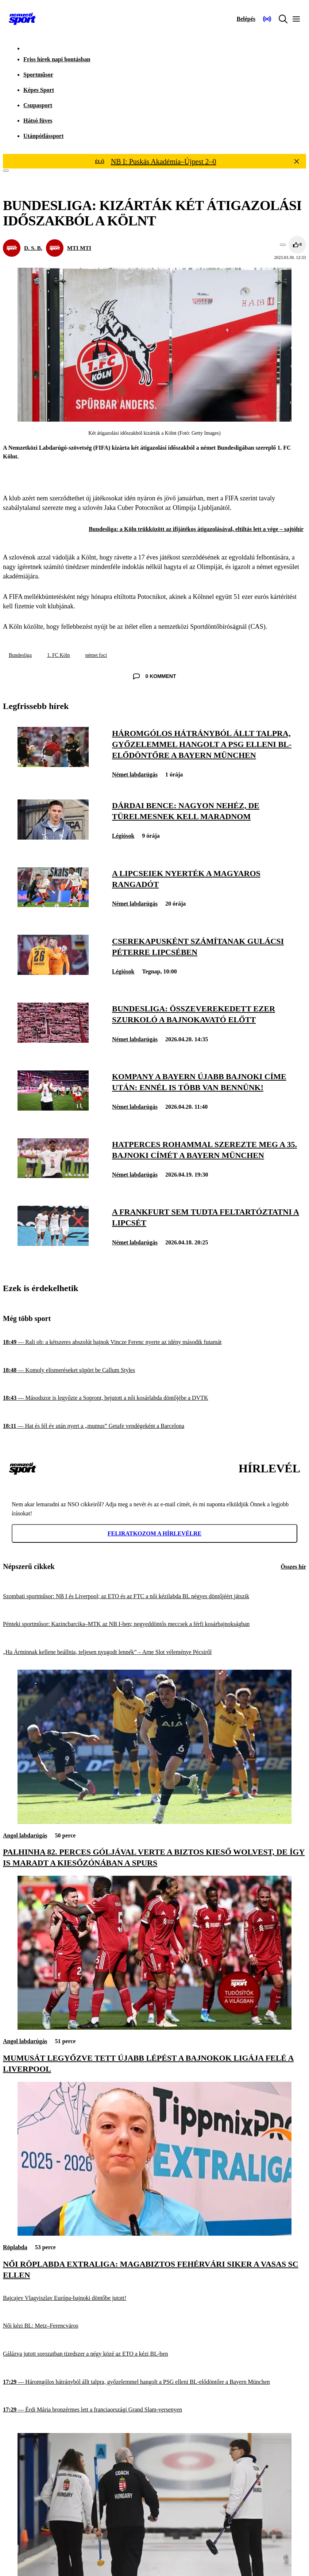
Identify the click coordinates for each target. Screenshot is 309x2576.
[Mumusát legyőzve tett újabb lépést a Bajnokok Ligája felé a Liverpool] (154, 2028)
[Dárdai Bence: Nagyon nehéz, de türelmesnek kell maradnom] (53, 837)
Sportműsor (38, 74)
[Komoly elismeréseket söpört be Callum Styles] (154, 1370)
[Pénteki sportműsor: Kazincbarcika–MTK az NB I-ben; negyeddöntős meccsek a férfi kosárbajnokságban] (154, 1624)
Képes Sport (38, 90)
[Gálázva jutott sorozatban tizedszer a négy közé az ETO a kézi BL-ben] (154, 2354)
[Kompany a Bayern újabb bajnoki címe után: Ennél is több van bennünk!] (53, 1108)
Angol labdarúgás (25, 1835)
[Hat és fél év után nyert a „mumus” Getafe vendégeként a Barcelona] (154, 1426)
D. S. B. (33, 248)
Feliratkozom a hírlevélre (155, 1533)
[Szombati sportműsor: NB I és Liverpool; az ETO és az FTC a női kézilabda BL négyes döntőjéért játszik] (154, 1596)
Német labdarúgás (135, 774)
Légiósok (123, 836)
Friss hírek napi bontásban (56, 59)
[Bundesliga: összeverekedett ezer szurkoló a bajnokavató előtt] (53, 1041)
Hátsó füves (38, 120)
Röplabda (15, 2247)
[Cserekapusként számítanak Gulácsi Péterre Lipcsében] (53, 973)
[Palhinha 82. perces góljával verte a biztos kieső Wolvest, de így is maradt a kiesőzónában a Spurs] (154, 1822)
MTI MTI (79, 248)
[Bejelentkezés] (245, 19)
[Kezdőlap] (22, 19)
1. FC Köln (58, 655)
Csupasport (37, 105)
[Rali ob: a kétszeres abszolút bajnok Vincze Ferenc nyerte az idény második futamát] (154, 1342)
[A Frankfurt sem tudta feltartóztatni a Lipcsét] (53, 1244)
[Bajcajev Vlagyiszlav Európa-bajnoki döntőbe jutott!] (154, 2298)
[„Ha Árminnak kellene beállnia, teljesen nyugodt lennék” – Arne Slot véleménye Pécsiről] (154, 1652)
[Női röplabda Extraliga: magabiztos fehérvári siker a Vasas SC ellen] (154, 2234)
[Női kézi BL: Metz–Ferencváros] (154, 2326)
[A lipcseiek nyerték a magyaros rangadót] (53, 905)
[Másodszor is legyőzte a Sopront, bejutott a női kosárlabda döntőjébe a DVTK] (154, 1398)
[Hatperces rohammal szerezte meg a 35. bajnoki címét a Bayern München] (53, 1176)
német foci (96, 655)
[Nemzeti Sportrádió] (267, 19)
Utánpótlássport (43, 136)
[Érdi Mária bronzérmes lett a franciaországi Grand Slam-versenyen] (154, 2409)
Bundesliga (20, 655)
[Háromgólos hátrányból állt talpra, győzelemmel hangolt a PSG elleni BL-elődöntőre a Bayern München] (53, 765)
